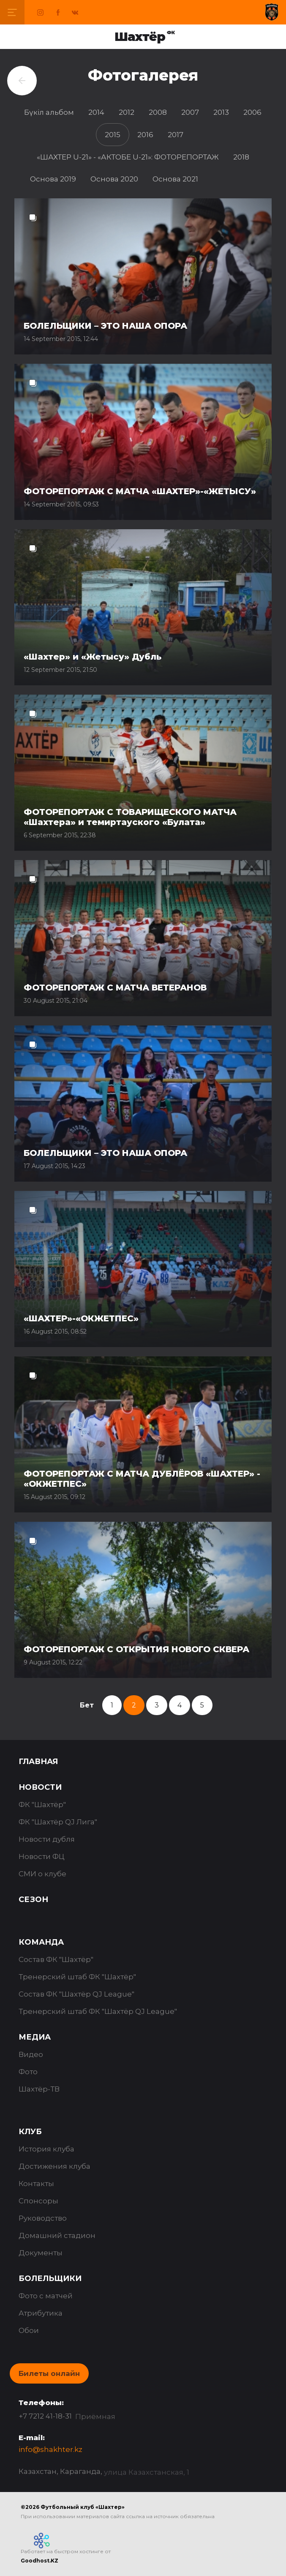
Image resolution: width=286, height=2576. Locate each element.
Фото (28, 2071)
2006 (252, 112)
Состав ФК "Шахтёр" (56, 1959)
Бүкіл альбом (49, 112)
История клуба (46, 2149)
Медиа (35, 2037)
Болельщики (50, 2278)
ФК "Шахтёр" (42, 1804)
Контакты (36, 2183)
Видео (31, 2054)
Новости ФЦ (42, 1856)
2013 (221, 112)
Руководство (43, 2218)
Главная (38, 1761)
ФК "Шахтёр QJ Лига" (58, 1822)
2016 (145, 134)
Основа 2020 (114, 179)
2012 (126, 112)
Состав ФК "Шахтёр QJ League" (76, 1994)
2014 (96, 112)
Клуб (30, 2131)
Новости (40, 1787)
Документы (41, 2253)
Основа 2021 (175, 179)
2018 (241, 157)
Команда (41, 1942)
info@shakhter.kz (50, 2449)
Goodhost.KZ (39, 2560)
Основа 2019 (53, 179)
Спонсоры (38, 2201)
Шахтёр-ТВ (39, 2089)
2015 (112, 134)
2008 (158, 112)
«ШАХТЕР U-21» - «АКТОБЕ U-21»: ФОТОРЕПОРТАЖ (128, 157)
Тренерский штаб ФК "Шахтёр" (77, 1977)
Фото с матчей (46, 2296)
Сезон (33, 1899)
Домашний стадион (57, 2235)
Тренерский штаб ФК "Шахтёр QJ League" (98, 2011)
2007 (190, 112)
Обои (29, 2330)
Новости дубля (47, 1839)
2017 (175, 134)
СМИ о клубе (42, 1874)
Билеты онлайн (49, 2373)
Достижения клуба (54, 2166)
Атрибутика (41, 2313)
